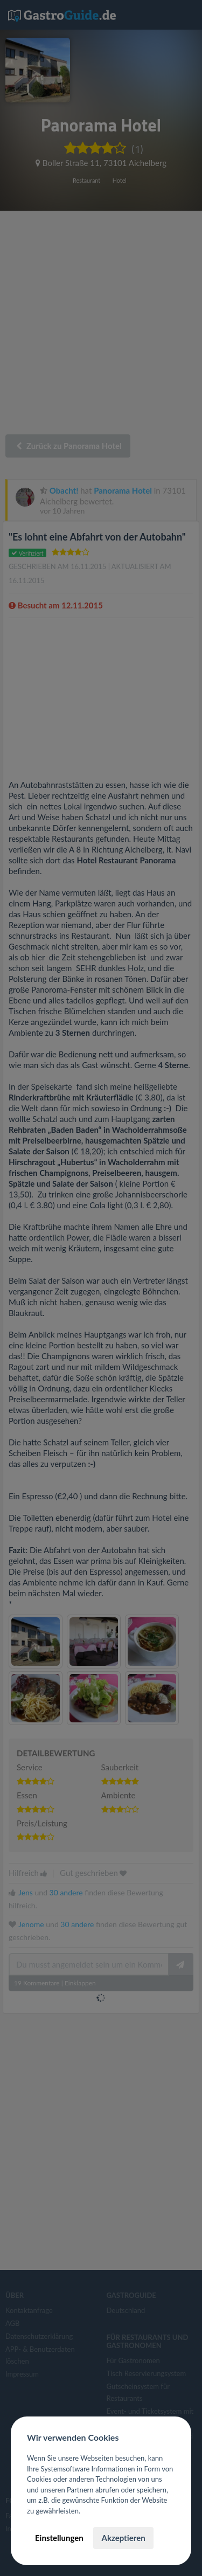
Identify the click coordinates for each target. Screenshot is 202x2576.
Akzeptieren (123, 2538)
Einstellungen (59, 2538)
